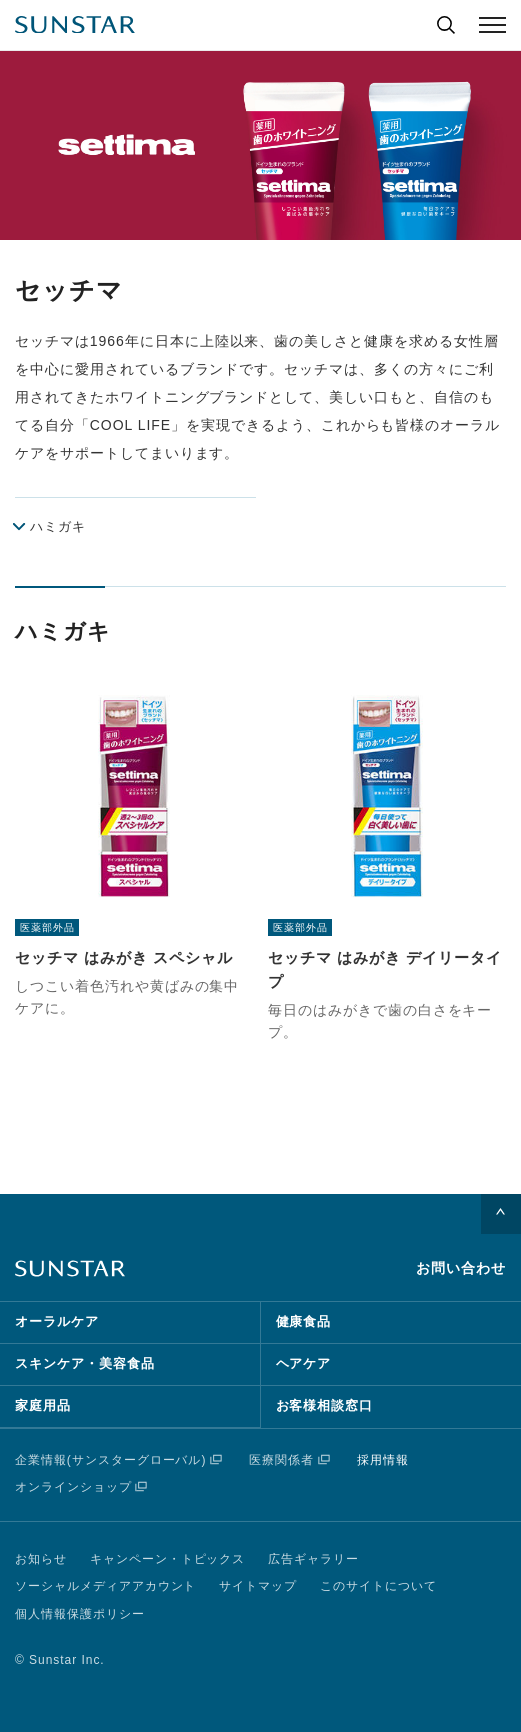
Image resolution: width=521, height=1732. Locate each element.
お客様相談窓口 (325, 1405)
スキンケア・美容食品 (85, 1363)
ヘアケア (304, 1363)
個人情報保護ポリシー (80, 1614)
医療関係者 (281, 1460)
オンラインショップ (73, 1487)
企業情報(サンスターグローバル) (110, 1460)
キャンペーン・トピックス (168, 1559)
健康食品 (304, 1321)
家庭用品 (43, 1405)
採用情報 (383, 1460)
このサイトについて (378, 1586)
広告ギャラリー (313, 1559)
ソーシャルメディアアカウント (105, 1586)
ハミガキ (58, 526)
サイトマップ (258, 1586)
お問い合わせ (461, 1268)
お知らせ (41, 1559)
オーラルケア (57, 1321)
